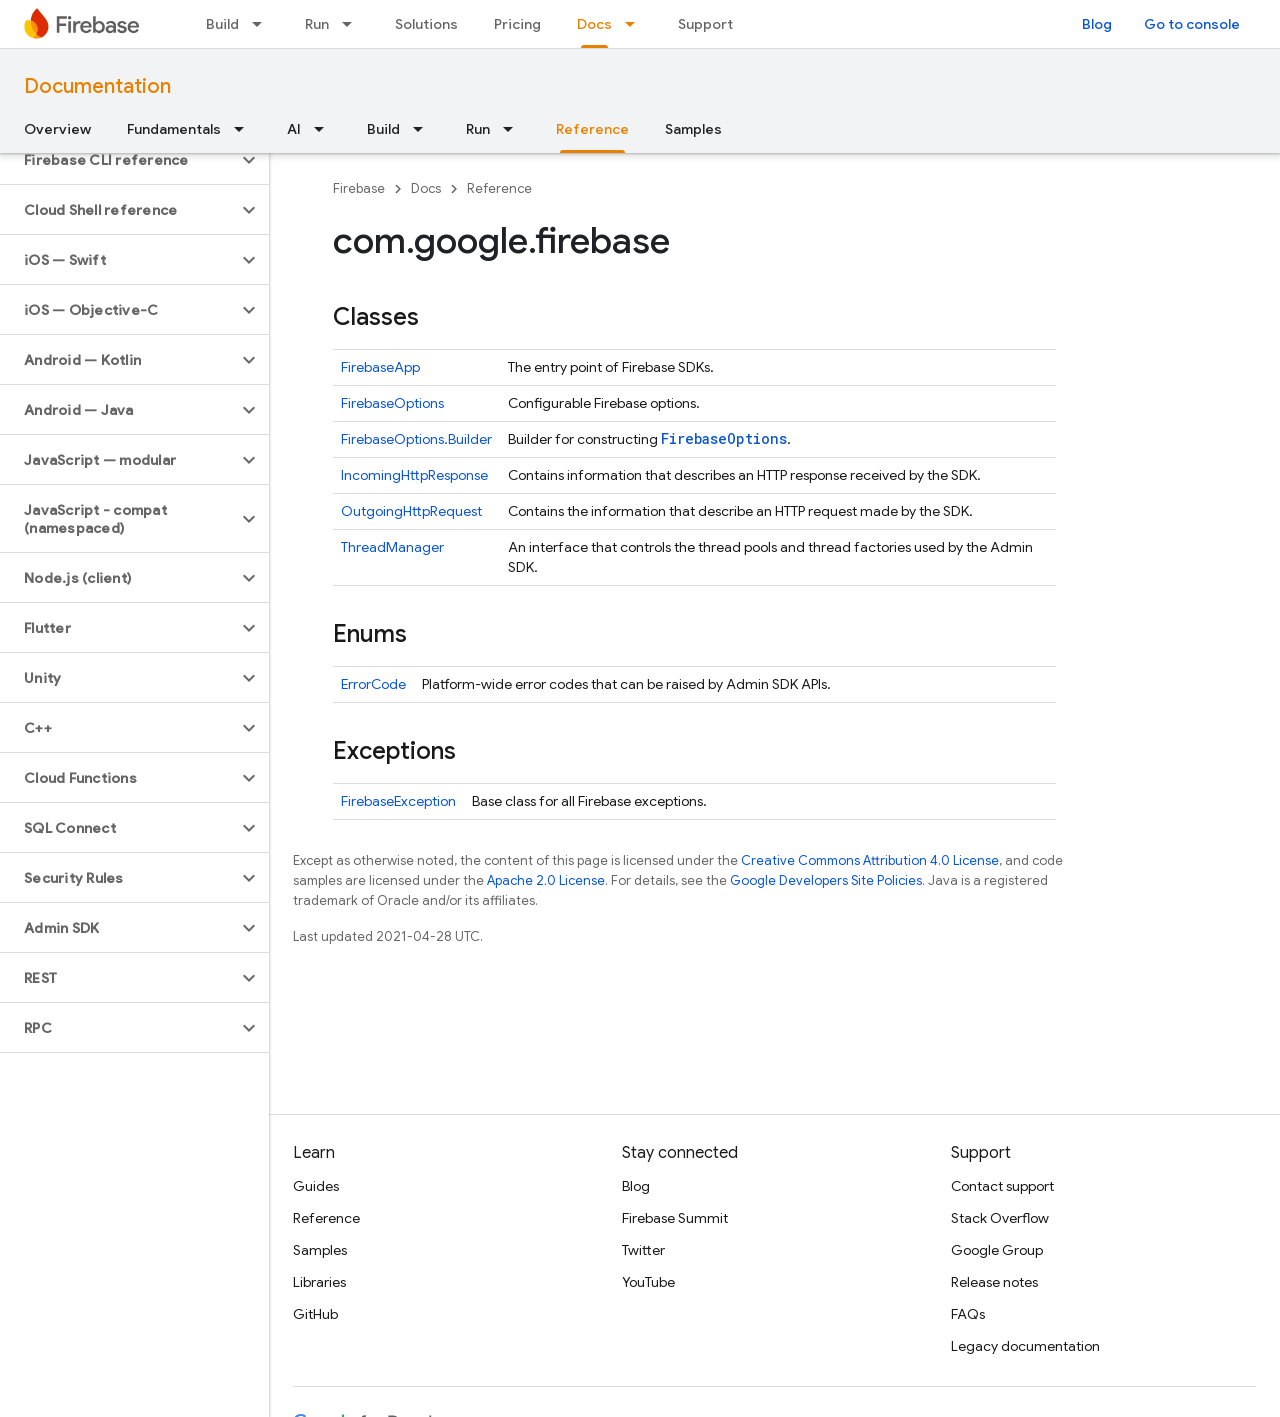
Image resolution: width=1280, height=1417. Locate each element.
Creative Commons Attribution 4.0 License (870, 860)
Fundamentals (174, 129)
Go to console (1192, 24)
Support (705, 24)
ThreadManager (392, 547)
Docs (426, 188)
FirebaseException (398, 801)
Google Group (997, 1250)
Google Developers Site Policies (826, 880)
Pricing (517, 24)
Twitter (643, 1250)
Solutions (426, 24)
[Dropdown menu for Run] (353, 24)
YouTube (648, 1282)
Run (317, 24)
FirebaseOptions (392, 403)
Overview (57, 129)
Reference (499, 188)
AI (294, 129)
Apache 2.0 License (546, 880)
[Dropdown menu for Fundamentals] (245, 129)
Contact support (1002, 1186)
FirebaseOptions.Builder (416, 439)
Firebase (359, 188)
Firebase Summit (675, 1218)
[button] (118, 160)
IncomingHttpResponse (414, 475)
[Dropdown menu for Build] (263, 24)
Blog (1097, 24)
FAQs (968, 1314)
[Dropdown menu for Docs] (636, 24)
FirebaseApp (380, 367)
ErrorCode (373, 684)
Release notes (994, 1282)
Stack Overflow (1000, 1218)
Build (222, 24)
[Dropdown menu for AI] (325, 129)
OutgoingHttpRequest (411, 511)
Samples (693, 129)
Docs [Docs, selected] (594, 24)
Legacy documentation (1025, 1346)
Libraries (319, 1282)
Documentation (97, 86)
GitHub (315, 1314)
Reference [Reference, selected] (592, 129)
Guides (316, 1186)
